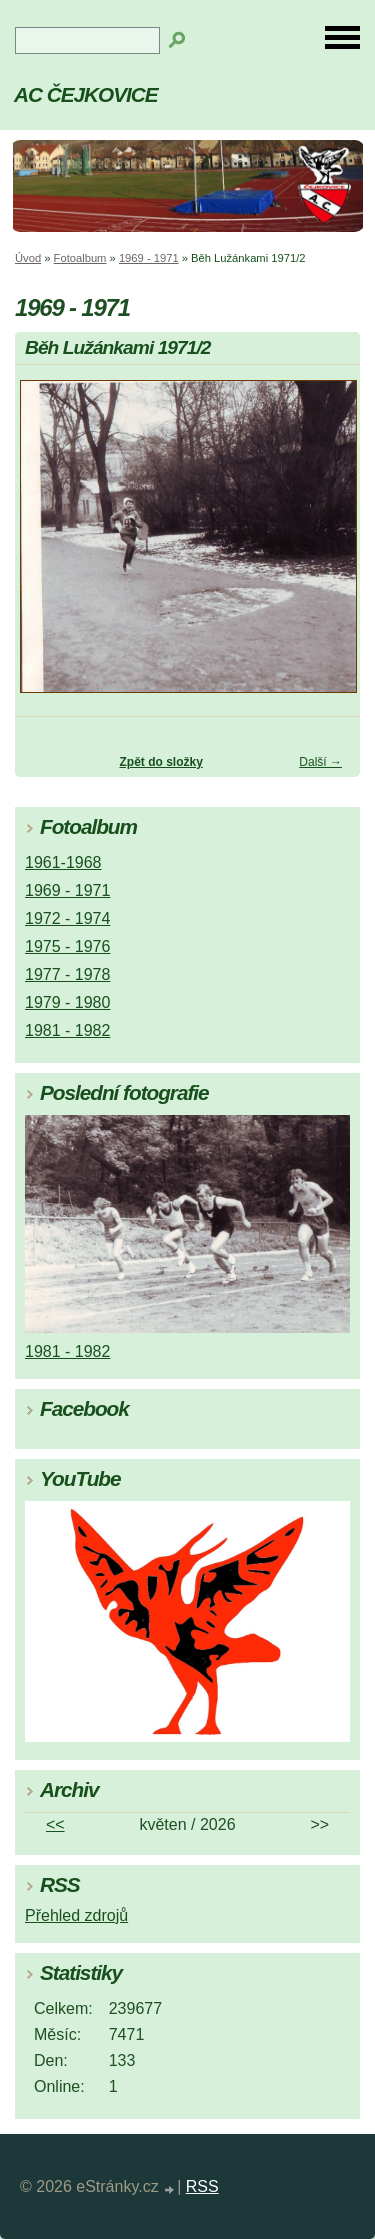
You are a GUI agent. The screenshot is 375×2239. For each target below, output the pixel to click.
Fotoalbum (80, 258)
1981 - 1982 (67, 1030)
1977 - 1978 (67, 974)
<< (55, 1824)
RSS (202, 2186)
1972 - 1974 (67, 918)
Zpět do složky (160, 762)
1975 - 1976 (67, 946)
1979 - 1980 (67, 1002)
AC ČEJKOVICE (86, 94)
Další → (320, 762)
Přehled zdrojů (76, 1915)
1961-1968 (63, 862)
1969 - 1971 (149, 258)
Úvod (28, 258)
